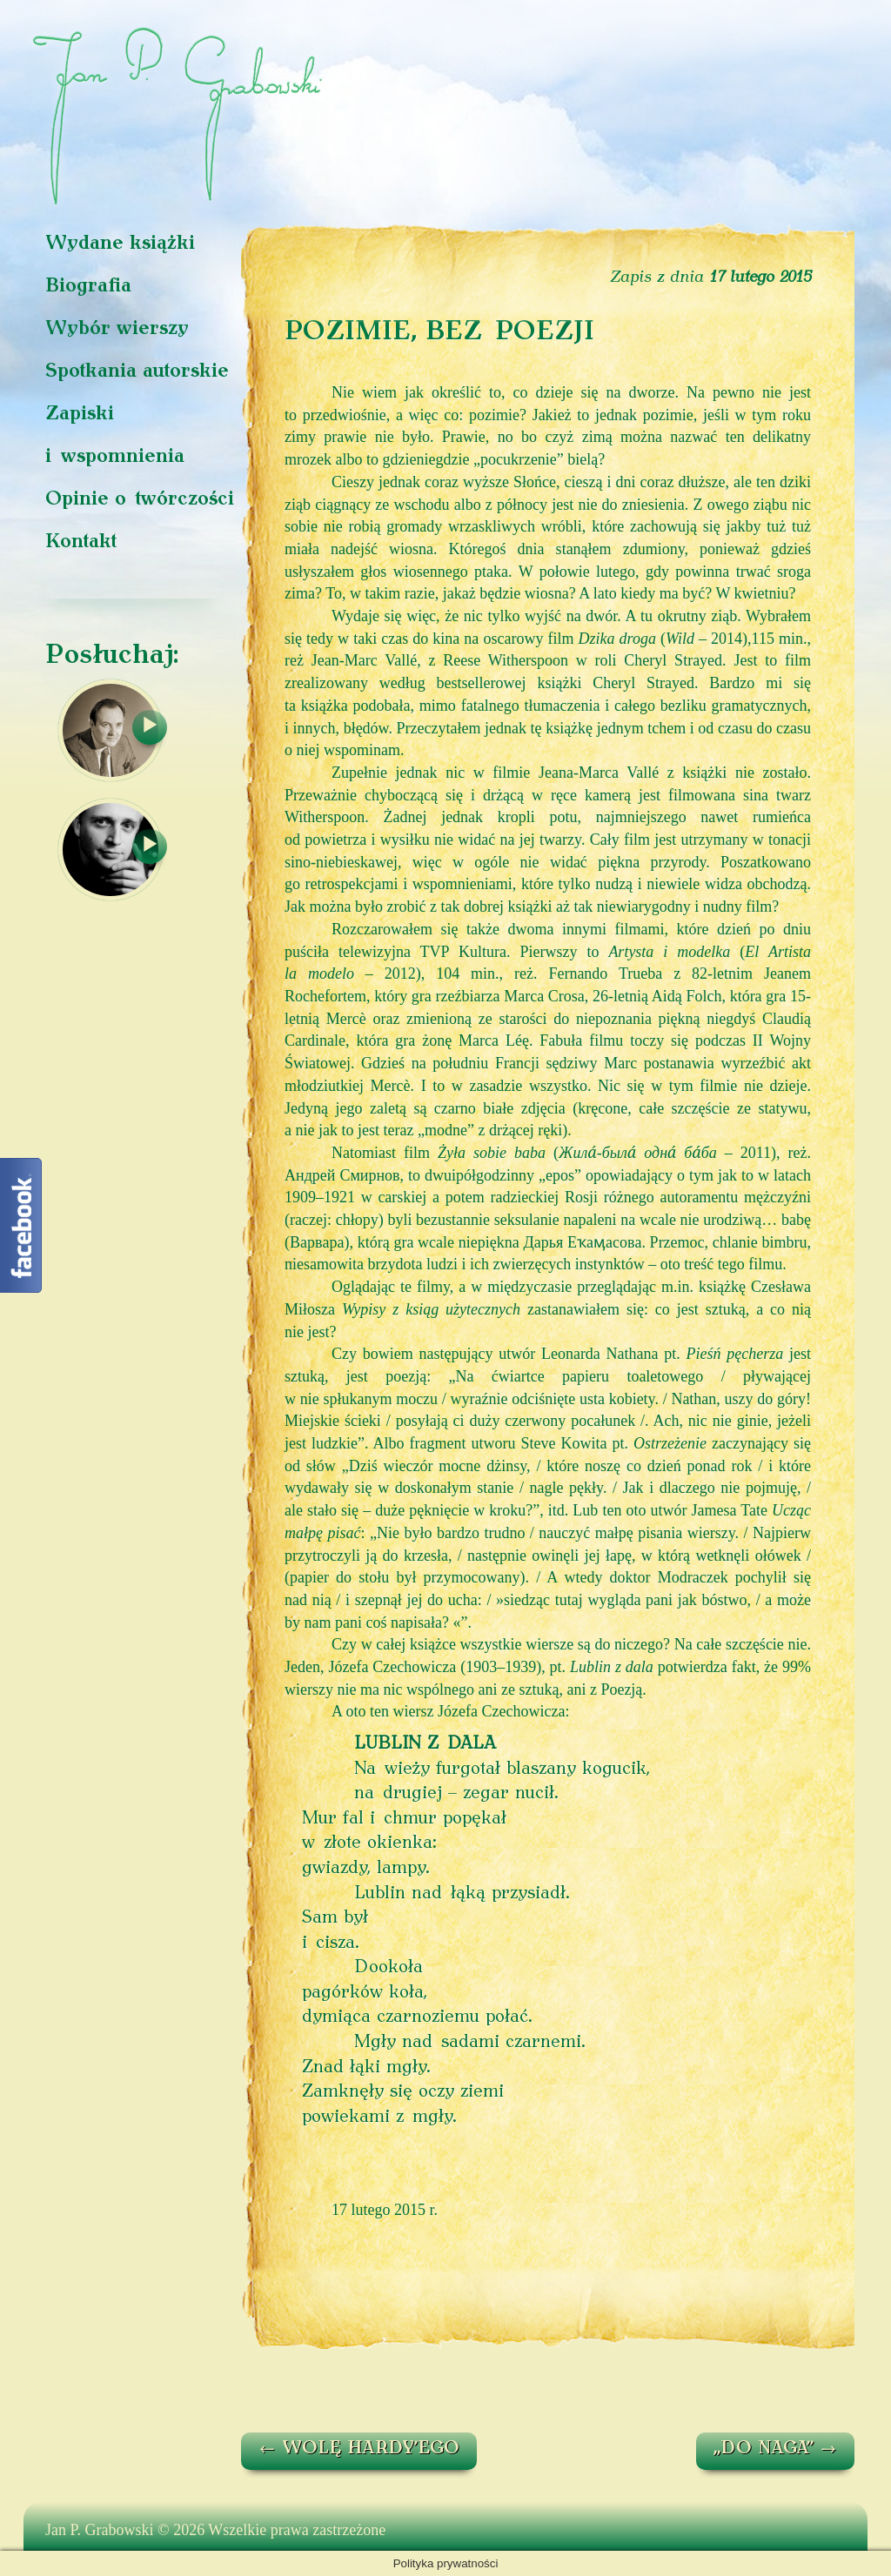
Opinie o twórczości (139, 500)
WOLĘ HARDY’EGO (358, 2449)
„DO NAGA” (775, 2449)
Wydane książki (120, 244)
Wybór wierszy (117, 329)
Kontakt (81, 542)
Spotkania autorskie (137, 372)
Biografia (88, 287)
